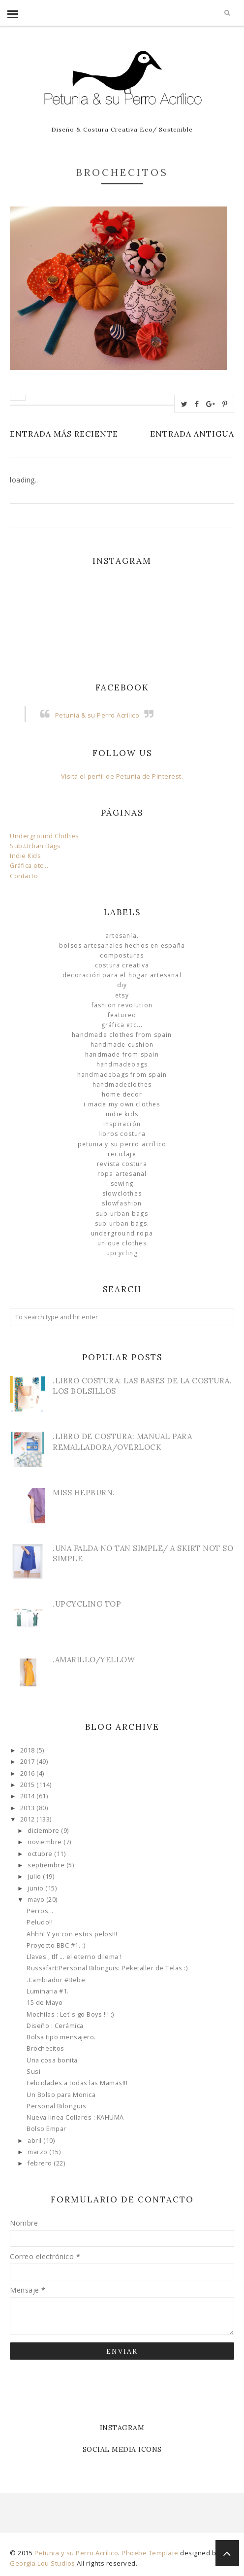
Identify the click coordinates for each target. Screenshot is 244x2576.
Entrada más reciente (64, 434)
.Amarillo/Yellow (94, 1659)
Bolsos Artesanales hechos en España (122, 945)
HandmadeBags (122, 1064)
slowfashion (122, 1203)
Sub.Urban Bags (35, 846)
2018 (28, 1750)
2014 (28, 1796)
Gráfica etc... (29, 865)
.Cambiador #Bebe (56, 1980)
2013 (28, 1808)
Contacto (24, 876)
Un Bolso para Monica (61, 2095)
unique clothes (122, 1243)
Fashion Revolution (122, 1005)
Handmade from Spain (122, 1054)
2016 (28, 1773)
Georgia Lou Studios (42, 2563)
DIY (122, 985)
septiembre (47, 1865)
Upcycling (122, 1253)
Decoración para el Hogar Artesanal (122, 975)
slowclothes (122, 1193)
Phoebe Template (150, 2552)
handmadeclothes (122, 1084)
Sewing (122, 1183)
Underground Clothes (44, 836)
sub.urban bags (122, 1213)
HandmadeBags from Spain (122, 1074)
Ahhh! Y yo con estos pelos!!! (72, 1934)
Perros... (40, 1911)
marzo (38, 2152)
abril (35, 2140)
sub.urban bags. (122, 1223)
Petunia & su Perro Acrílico (97, 715)
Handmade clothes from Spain (122, 1034)
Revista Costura (122, 1164)
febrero (41, 2163)
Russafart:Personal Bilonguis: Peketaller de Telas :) (107, 1968)
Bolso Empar (46, 2129)
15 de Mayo (44, 2002)
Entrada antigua (192, 434)
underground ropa (122, 1233)
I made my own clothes (122, 1104)
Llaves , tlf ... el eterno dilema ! (74, 1957)
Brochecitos (45, 2048)
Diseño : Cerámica (55, 2026)
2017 (28, 1761)
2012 (28, 1819)
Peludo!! (40, 1922)
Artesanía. (122, 935)
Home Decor (122, 1094)
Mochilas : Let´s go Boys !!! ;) (70, 2014)
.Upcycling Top (87, 1604)
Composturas (122, 955)
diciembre (44, 1830)
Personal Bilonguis (56, 2106)
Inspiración (122, 1124)
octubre (41, 1854)
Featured (122, 1015)
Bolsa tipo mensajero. (61, 2037)
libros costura (122, 1134)
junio (36, 1888)
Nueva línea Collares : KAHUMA (75, 2117)
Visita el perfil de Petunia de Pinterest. (122, 776)
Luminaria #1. (48, 1991)
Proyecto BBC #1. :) (56, 1945)
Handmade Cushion (122, 1044)
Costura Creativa (122, 965)
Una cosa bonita (52, 2060)
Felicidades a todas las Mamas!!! (77, 2083)
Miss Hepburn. (84, 1492)
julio (35, 1876)
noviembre (45, 1842)
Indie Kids (25, 856)
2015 (28, 1785)
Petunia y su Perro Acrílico (122, 1144)
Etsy (122, 995)
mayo (37, 1899)
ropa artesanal (122, 1173)
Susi (33, 2071)
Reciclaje (122, 1154)
